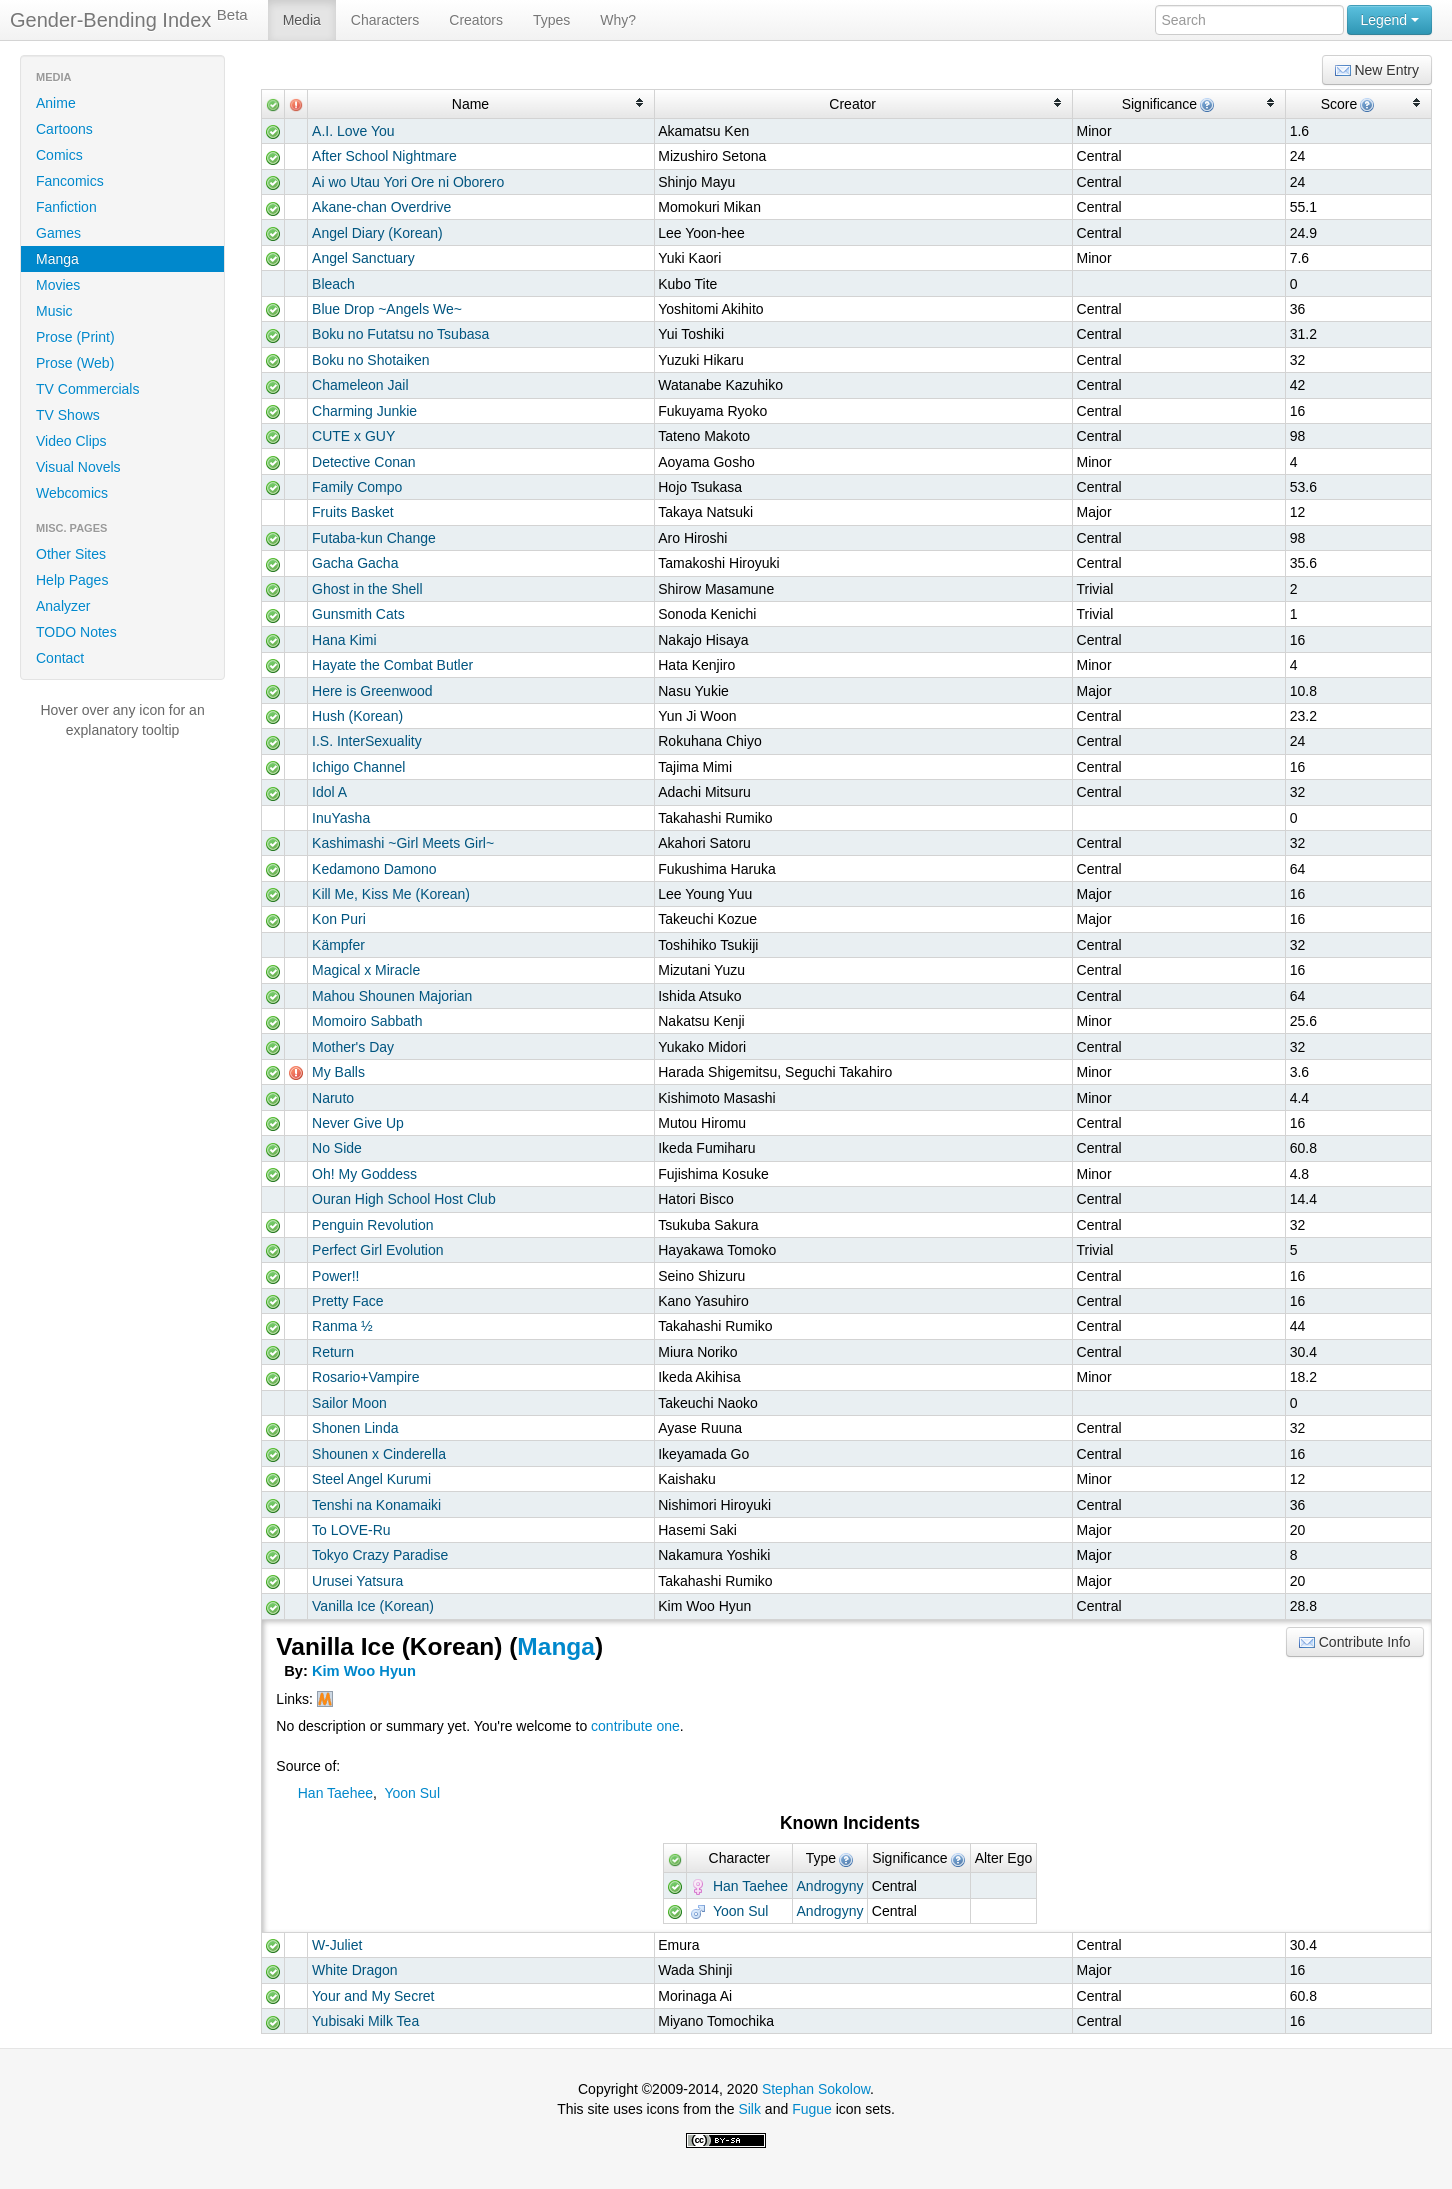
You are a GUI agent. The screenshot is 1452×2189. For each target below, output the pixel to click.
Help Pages (72, 580)
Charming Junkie (364, 411)
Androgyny (830, 1886)
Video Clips (71, 441)
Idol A (329, 792)
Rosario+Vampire (366, 1377)
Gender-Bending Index (129, 19)
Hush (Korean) (357, 716)
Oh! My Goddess (364, 1174)
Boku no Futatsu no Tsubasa (400, 334)
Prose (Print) (75, 337)
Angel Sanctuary (363, 258)
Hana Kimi (344, 640)
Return (333, 1352)
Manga (57, 259)
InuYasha (341, 818)
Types (551, 20)
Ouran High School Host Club (404, 1199)
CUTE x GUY (353, 436)
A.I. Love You (353, 131)
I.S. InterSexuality (367, 741)
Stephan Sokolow (816, 2089)
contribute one (635, 1726)
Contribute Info (1355, 1642)
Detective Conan (364, 462)
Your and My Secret (373, 1996)
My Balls (338, 1072)
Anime (56, 103)
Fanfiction (66, 207)
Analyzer (63, 606)
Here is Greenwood (372, 691)
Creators (476, 20)
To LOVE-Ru (351, 1530)
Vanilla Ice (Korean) (373, 1606)
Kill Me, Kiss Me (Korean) (391, 894)
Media (302, 20)
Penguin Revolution (372, 1225)
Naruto (333, 1098)
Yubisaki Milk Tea (365, 2021)
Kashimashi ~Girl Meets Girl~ (403, 843)
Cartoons (64, 129)
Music (54, 311)
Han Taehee (335, 1793)
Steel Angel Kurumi (371, 1479)
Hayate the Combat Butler (392, 665)
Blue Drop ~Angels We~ (387, 309)
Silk (749, 2109)
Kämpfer (338, 945)
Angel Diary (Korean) (377, 233)
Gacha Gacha (355, 563)
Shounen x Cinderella (379, 1454)
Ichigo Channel (358, 767)
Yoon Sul (412, 1793)
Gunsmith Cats (358, 614)
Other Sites (71, 554)
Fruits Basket (353, 512)
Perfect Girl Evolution (378, 1250)
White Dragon (355, 1970)
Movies (58, 285)
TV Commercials (87, 389)
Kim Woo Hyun (364, 1671)
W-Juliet (337, 1945)
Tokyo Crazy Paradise (380, 1555)
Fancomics (70, 181)
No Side (337, 1148)
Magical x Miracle (366, 970)
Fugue (812, 2109)
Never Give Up (358, 1123)
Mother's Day (353, 1047)
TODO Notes (76, 632)
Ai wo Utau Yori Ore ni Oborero (408, 182)
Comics (59, 155)
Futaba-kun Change (374, 538)
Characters (385, 20)
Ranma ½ (342, 1326)
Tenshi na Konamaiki (376, 1505)
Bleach (333, 284)
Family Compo (357, 487)
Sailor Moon (349, 1403)
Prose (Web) (75, 363)
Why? (618, 20)
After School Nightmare (384, 156)
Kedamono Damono (374, 869)
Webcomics (72, 493)
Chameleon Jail (360, 385)
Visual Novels (78, 467)
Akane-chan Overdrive (381, 207)
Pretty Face (348, 1301)
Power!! (335, 1276)
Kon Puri (339, 919)
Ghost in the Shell (367, 589)
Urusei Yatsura (357, 1581)
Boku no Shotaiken (371, 360)
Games (58, 233)
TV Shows (68, 415)
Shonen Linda (355, 1428)
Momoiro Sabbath (367, 1021)
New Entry (1377, 70)
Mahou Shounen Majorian (392, 996)
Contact (60, 658)
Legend (1389, 20)
